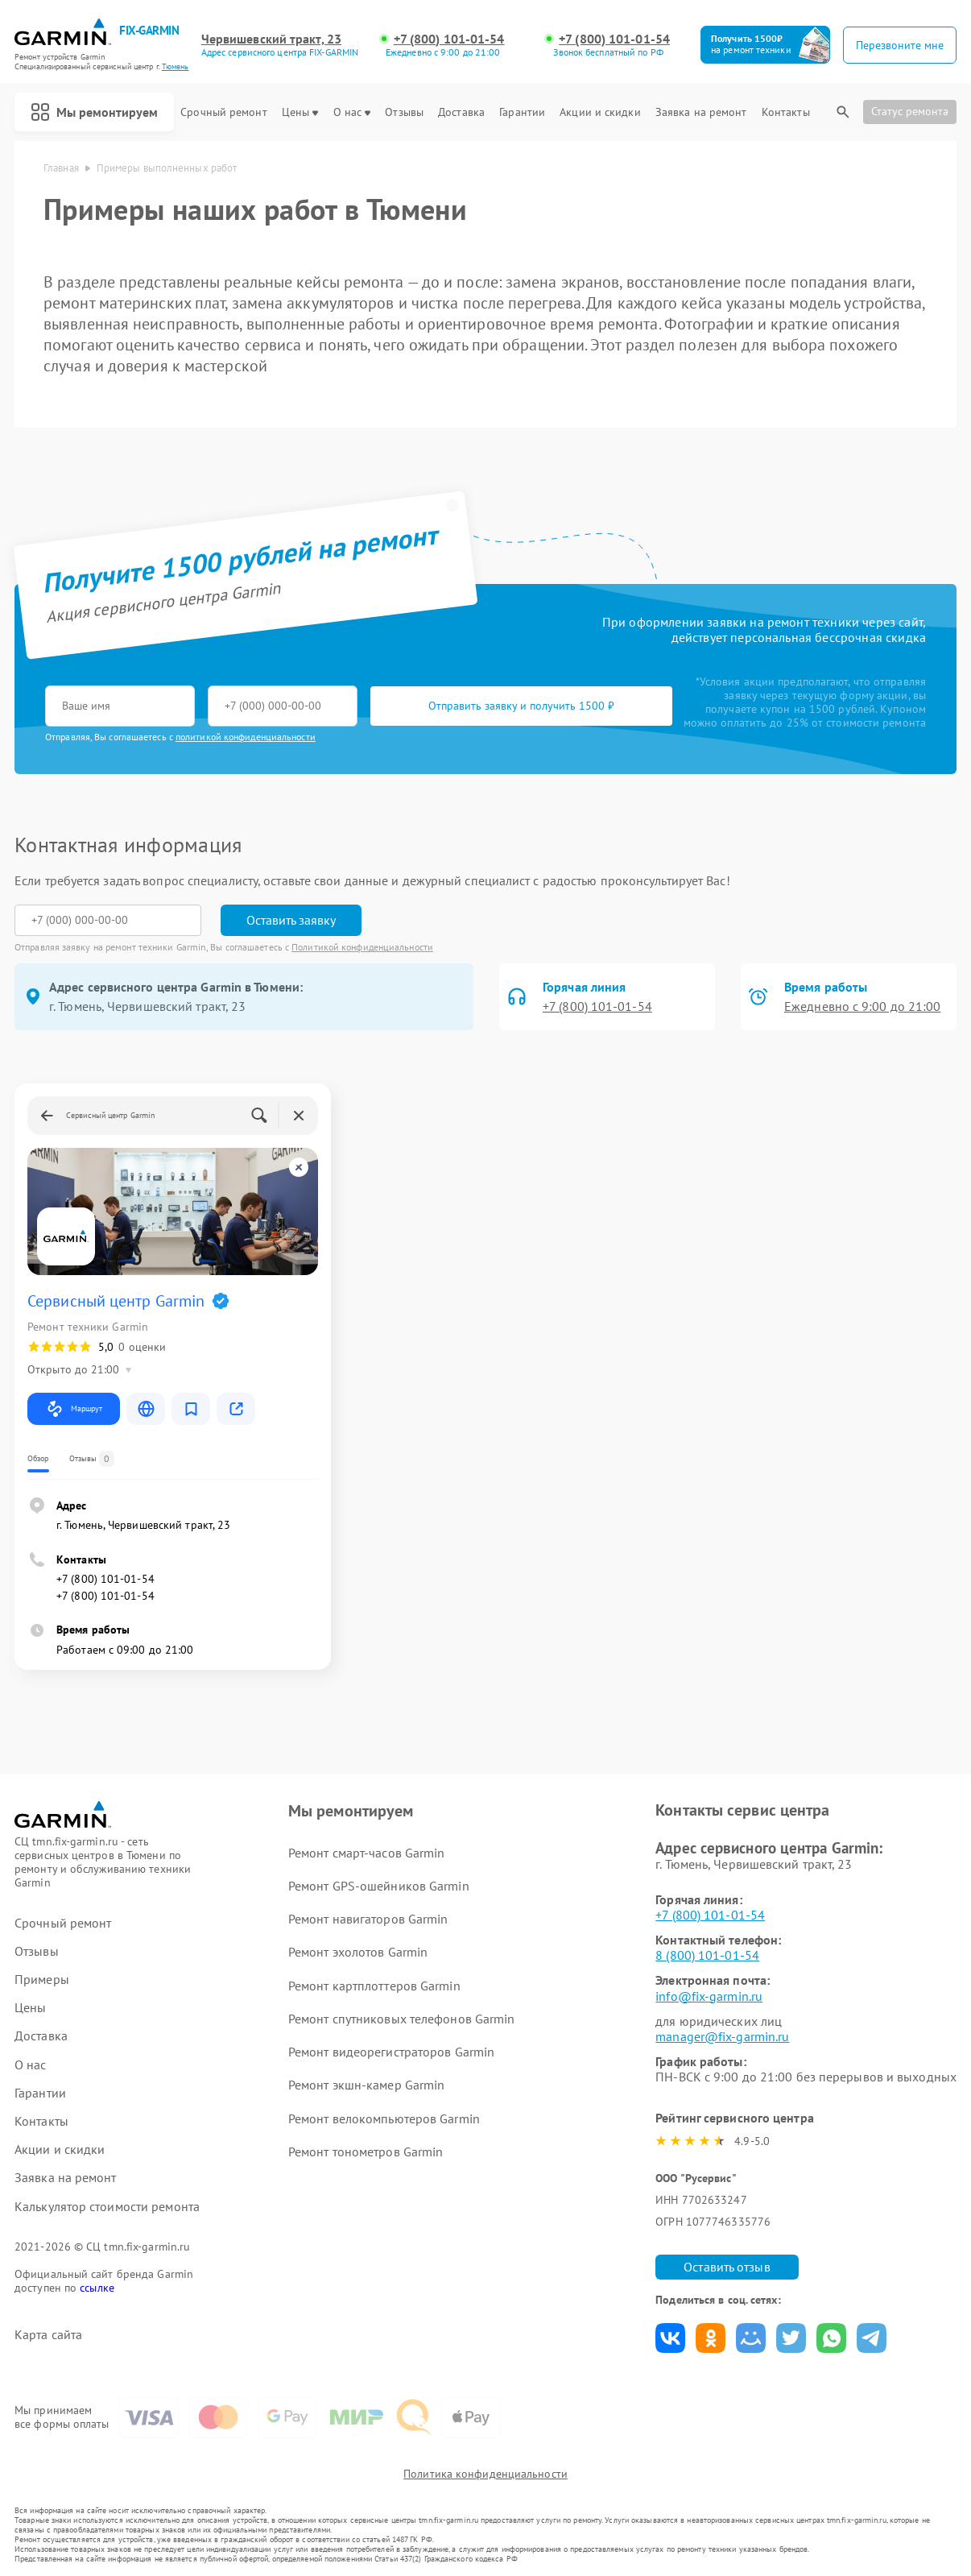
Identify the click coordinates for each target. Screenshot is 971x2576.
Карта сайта (48, 2334)
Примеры (41, 1979)
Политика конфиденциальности (485, 2473)
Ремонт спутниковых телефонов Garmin (401, 2019)
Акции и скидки (600, 112)
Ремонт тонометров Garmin (365, 2151)
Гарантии (522, 112)
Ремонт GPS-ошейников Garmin (378, 1886)
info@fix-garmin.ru (708, 1996)
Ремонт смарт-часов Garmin (366, 1853)
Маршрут (73, 1408)
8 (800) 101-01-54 (707, 1955)
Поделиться (670, 2338)
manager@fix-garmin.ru (722, 2036)
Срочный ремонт (223, 112)
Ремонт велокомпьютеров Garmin (384, 2118)
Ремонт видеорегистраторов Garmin (391, 2052)
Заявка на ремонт (701, 112)
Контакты (786, 112)
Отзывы (404, 112)
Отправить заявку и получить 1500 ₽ (521, 705)
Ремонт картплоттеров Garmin (374, 1986)
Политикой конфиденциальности (362, 947)
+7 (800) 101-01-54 (449, 39)
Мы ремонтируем (94, 112)
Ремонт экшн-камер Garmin (366, 2085)
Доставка (461, 112)
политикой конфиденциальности (246, 737)
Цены (300, 112)
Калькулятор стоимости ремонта (107, 2206)
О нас (352, 112)
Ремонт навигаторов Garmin (368, 1919)
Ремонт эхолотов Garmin (358, 1952)
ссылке (97, 2287)
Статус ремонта (909, 111)
